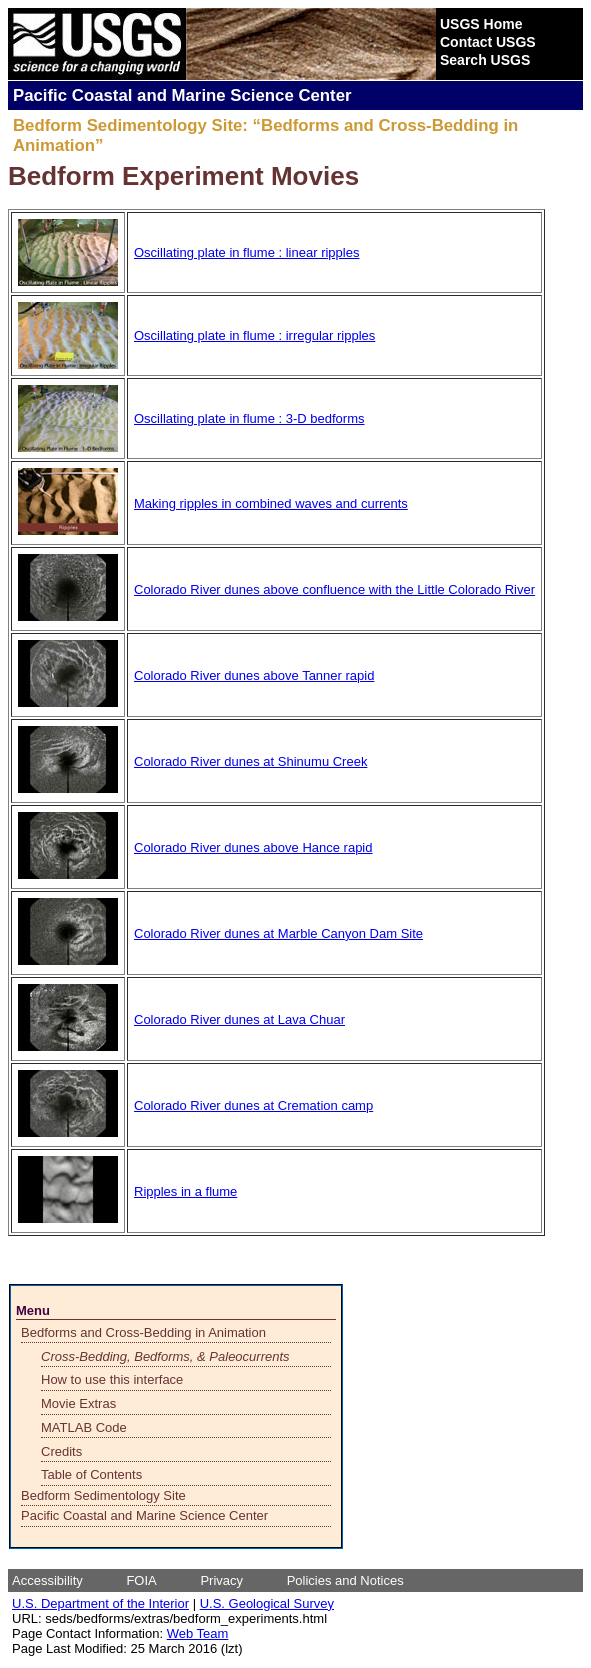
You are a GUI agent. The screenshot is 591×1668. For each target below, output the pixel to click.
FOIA (141, 1580)
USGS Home (481, 24)
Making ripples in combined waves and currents (271, 503)
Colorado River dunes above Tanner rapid (254, 675)
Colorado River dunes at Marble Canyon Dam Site (278, 933)
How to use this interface (112, 1379)
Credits (61, 1451)
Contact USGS (488, 42)
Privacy (221, 1580)
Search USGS (485, 60)
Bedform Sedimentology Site (103, 1495)
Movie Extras (78, 1403)
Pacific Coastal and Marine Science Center (144, 1515)
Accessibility (47, 1580)
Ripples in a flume (185, 1191)
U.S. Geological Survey (267, 1603)
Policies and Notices (345, 1580)
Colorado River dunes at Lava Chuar (239, 1019)
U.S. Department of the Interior (100, 1603)
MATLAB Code (84, 1427)
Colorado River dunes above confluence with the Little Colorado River (334, 589)
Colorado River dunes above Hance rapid (253, 847)
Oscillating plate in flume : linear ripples (246, 252)
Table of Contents (91, 1474)
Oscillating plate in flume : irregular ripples (254, 335)
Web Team (198, 1633)
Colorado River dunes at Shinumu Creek (250, 761)
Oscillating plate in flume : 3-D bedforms (249, 418)
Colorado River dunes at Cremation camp (253, 1105)
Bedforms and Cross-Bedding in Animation (143, 1332)
